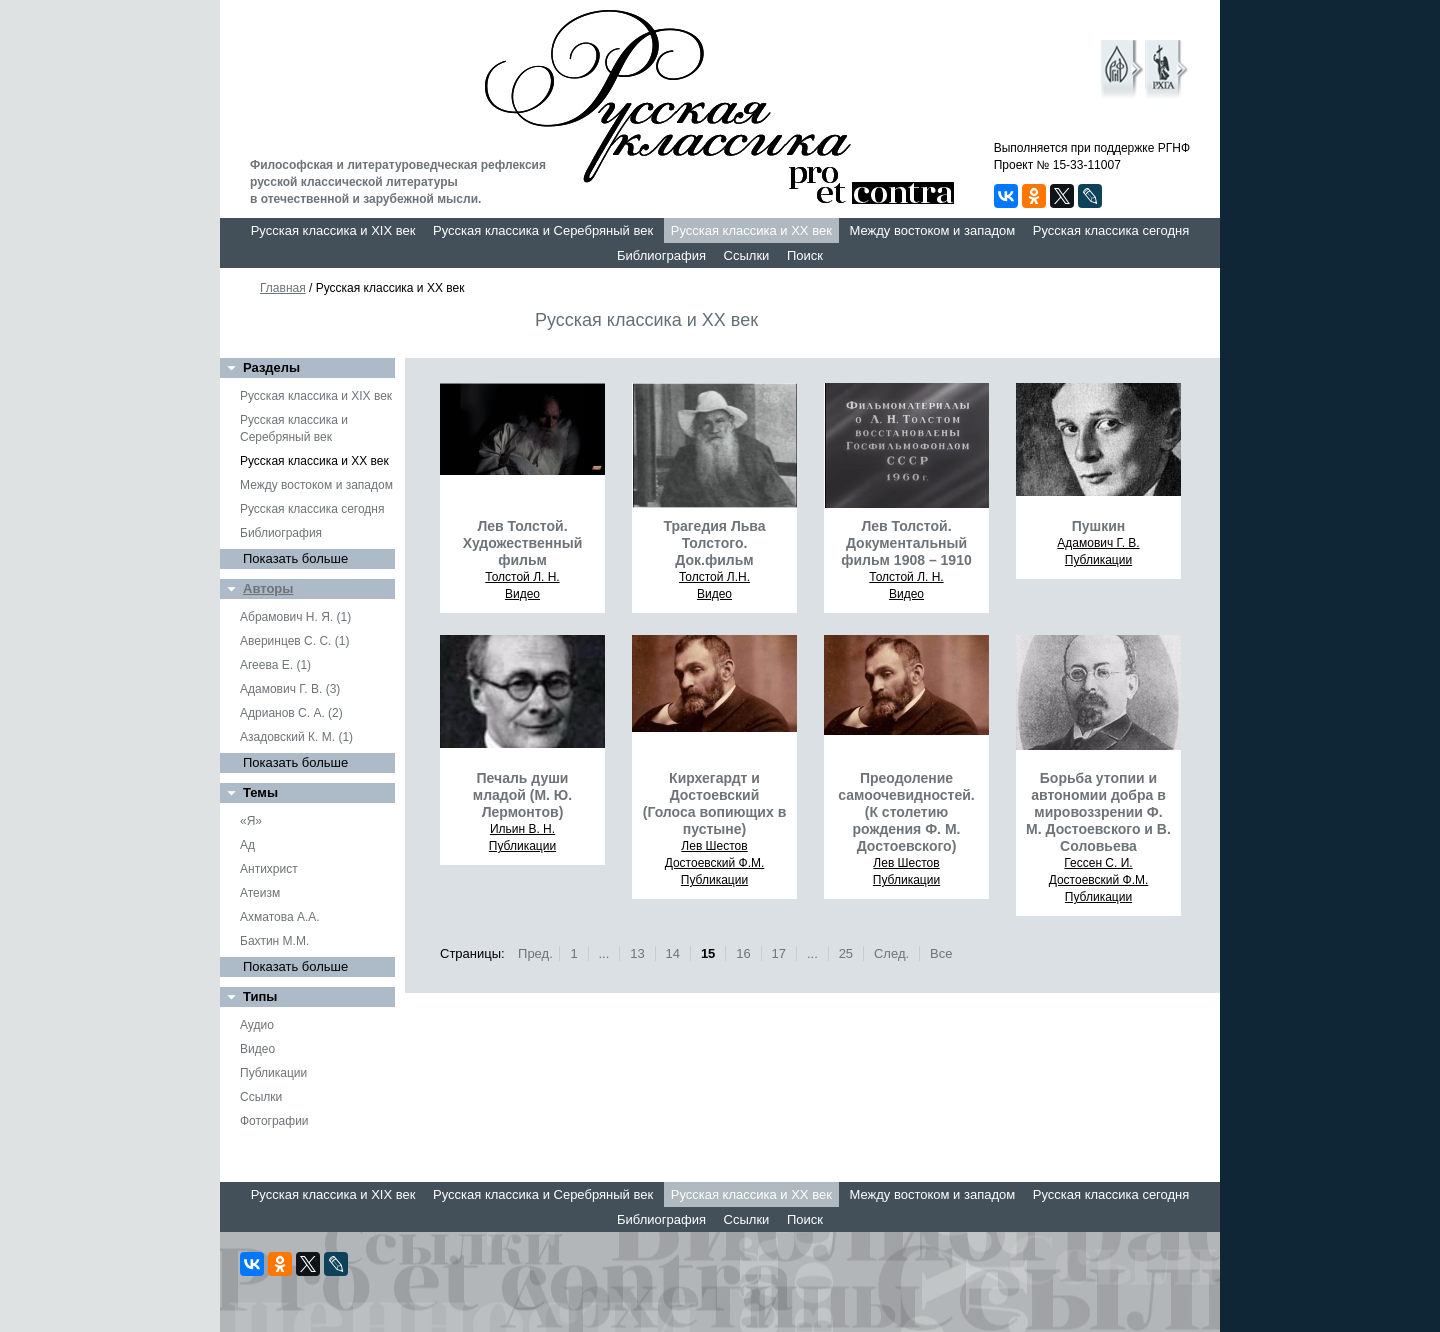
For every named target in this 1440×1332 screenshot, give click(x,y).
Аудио (257, 1025)
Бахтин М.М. (274, 941)
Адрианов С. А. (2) (291, 713)
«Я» (251, 821)
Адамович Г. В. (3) (290, 689)
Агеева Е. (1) (275, 665)
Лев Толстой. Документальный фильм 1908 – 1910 (906, 543)
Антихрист (269, 869)
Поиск (805, 255)
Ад (247, 845)
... (603, 953)
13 (637, 953)
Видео (257, 1049)
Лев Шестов (714, 846)
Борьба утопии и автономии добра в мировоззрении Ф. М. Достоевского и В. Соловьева (1098, 812)
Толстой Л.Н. (714, 577)
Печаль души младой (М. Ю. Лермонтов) (522, 795)
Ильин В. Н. (522, 829)
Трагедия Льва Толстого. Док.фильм (714, 543)
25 (846, 953)
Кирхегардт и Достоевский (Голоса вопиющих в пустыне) (715, 803)
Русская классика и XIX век (333, 230)
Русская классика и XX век (751, 230)
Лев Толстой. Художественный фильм (523, 543)
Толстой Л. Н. (522, 577)
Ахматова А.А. (280, 917)
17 (779, 953)
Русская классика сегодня (1111, 230)
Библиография (661, 255)
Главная (283, 288)
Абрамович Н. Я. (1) (295, 617)
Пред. (535, 953)
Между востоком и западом (932, 230)
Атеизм (260, 893)
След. (891, 953)
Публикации (273, 1073)
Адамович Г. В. (1098, 543)
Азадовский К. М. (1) (296, 737)
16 (743, 953)
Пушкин (1099, 526)
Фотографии (274, 1121)
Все (941, 953)
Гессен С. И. (1098, 863)
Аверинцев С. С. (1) (294, 641)
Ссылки (747, 255)
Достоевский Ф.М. (715, 863)
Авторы (268, 588)
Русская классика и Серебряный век (543, 230)
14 (673, 953)
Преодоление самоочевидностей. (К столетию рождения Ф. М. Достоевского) (906, 812)
